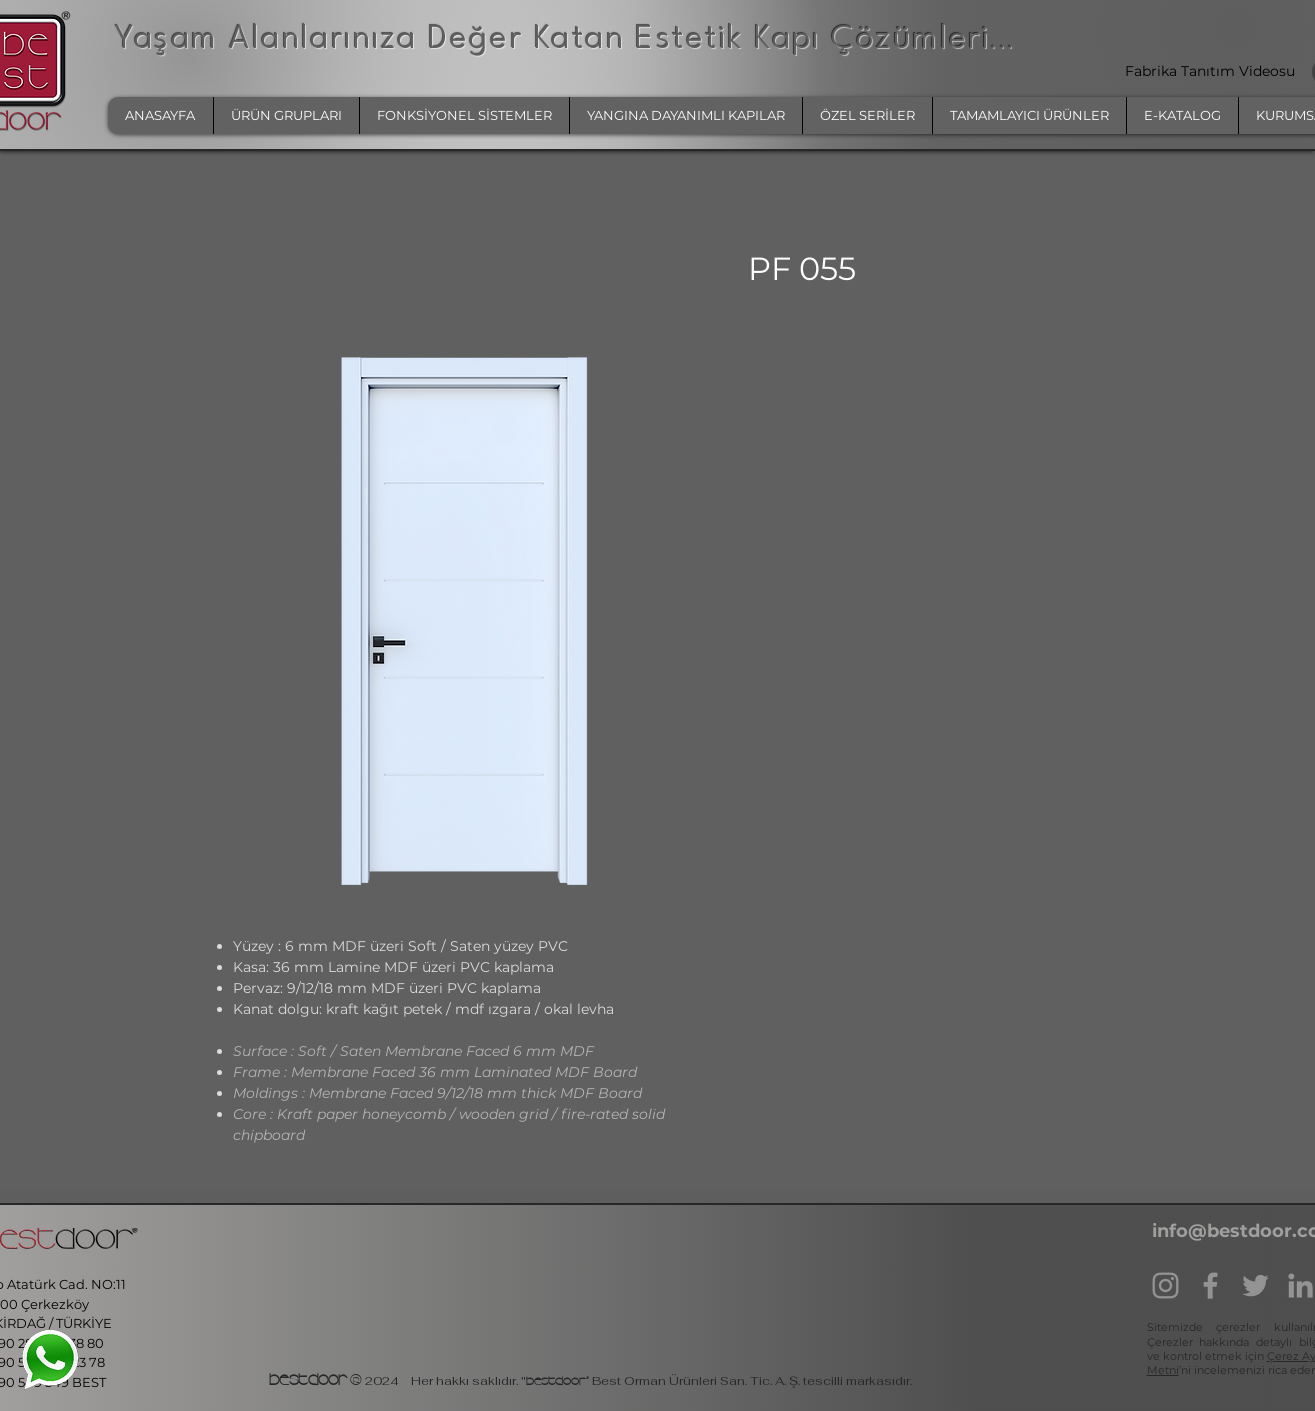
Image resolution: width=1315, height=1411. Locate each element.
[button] (286, 115)
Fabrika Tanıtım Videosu (1212, 71)
